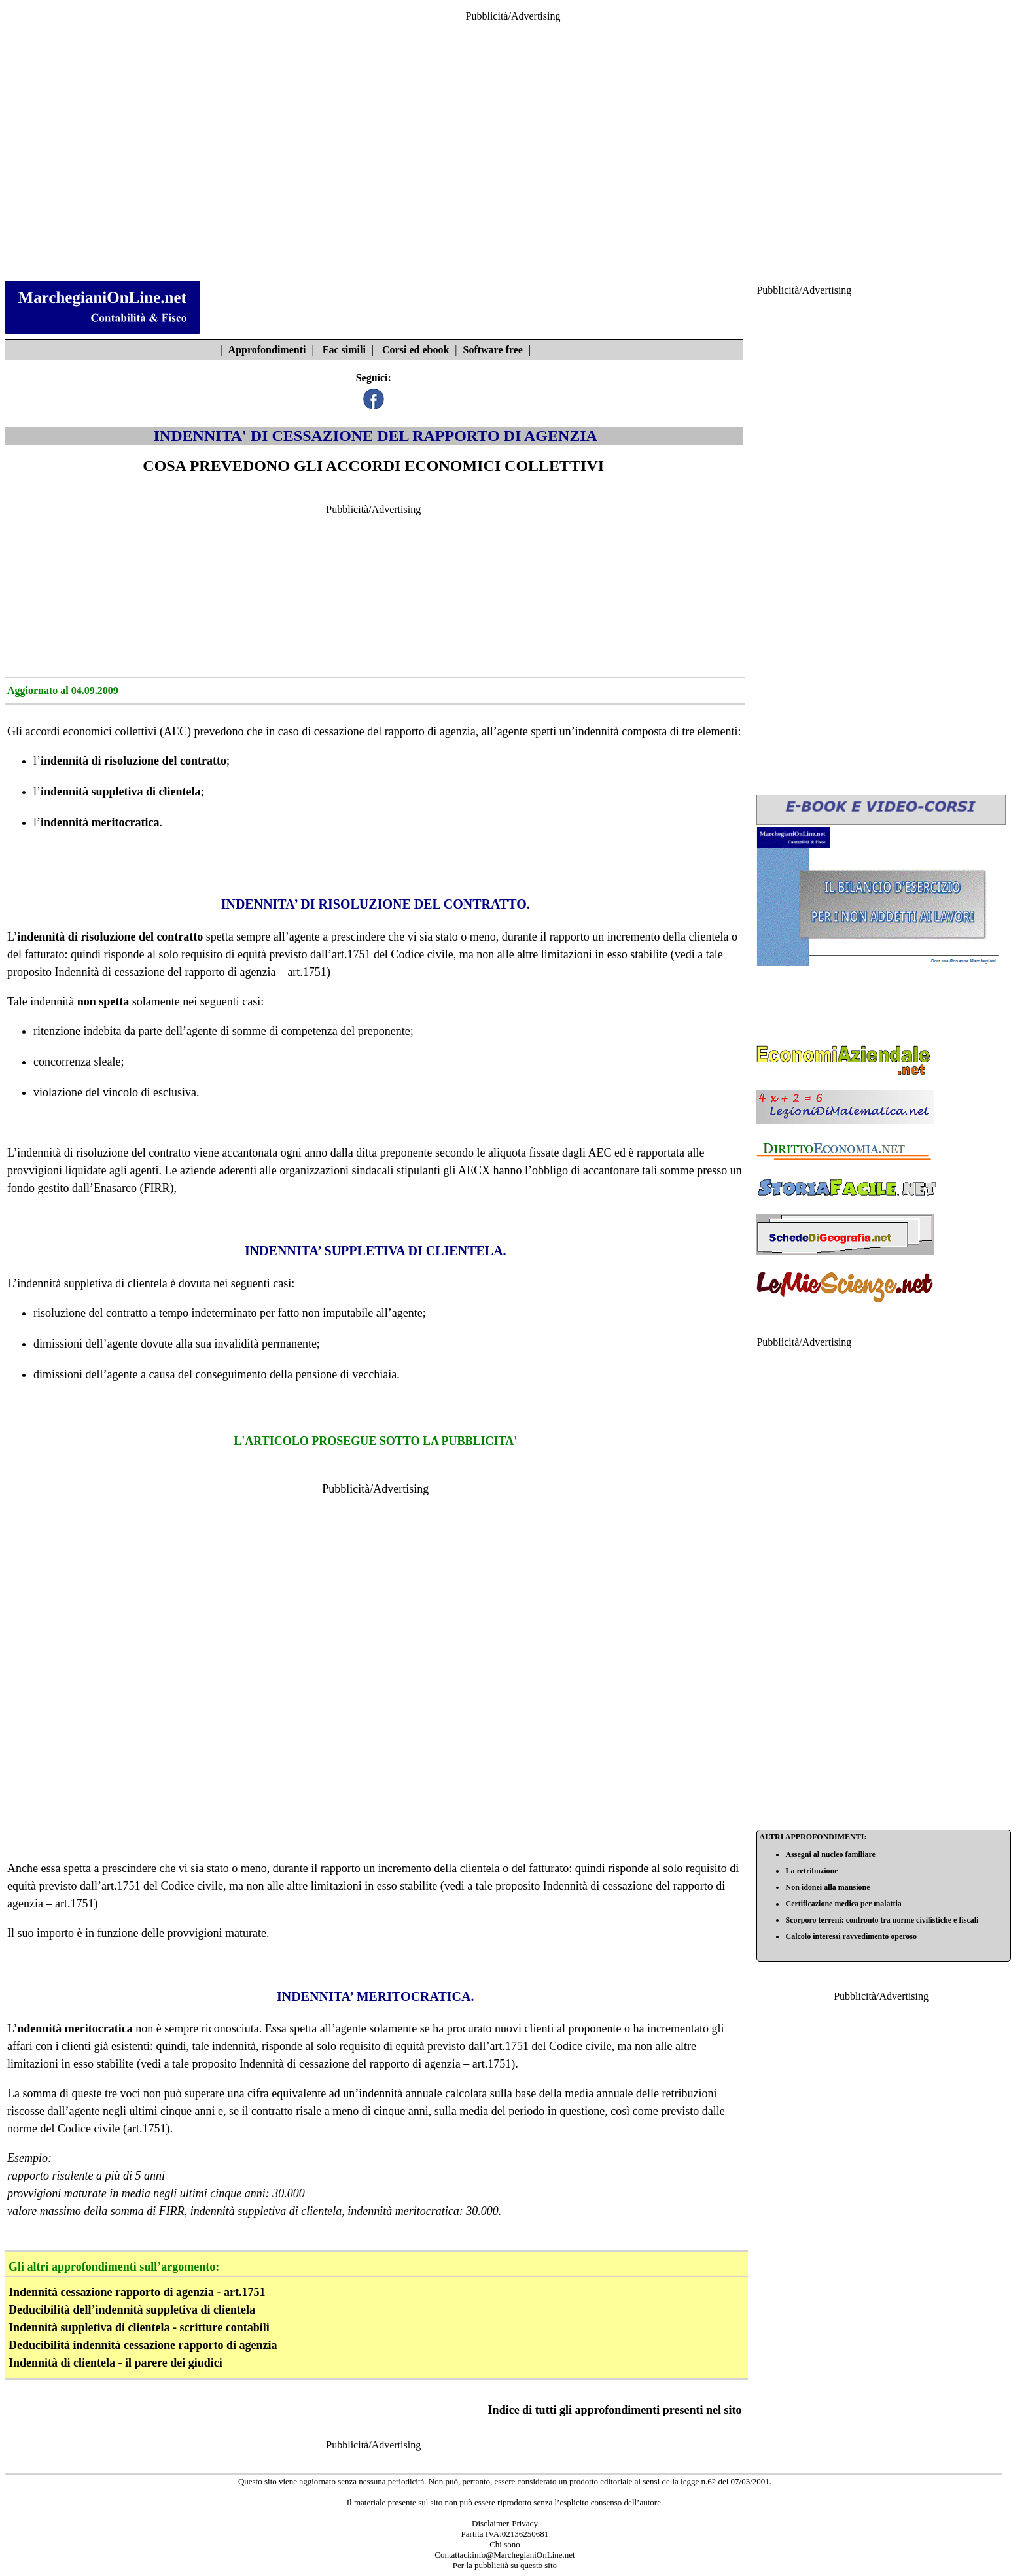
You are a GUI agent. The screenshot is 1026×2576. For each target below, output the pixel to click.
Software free (493, 349)
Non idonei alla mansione (827, 1887)
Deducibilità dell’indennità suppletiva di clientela (132, 2309)
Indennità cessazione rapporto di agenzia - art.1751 (137, 2292)
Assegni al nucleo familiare (830, 1854)
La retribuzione (811, 1870)
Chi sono (504, 2544)
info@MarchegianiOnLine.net (523, 2555)
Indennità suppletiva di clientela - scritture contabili (139, 2327)
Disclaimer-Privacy (505, 2523)
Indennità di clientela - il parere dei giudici (115, 2362)
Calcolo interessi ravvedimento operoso (851, 1936)
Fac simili (344, 349)
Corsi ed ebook (415, 349)
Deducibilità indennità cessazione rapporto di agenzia (143, 2345)
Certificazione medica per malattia (843, 1903)
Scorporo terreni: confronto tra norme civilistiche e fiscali (881, 1919)
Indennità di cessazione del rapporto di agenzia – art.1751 (191, 972)
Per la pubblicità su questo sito (505, 2565)
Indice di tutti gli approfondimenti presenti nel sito (615, 2409)
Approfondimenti (267, 349)
